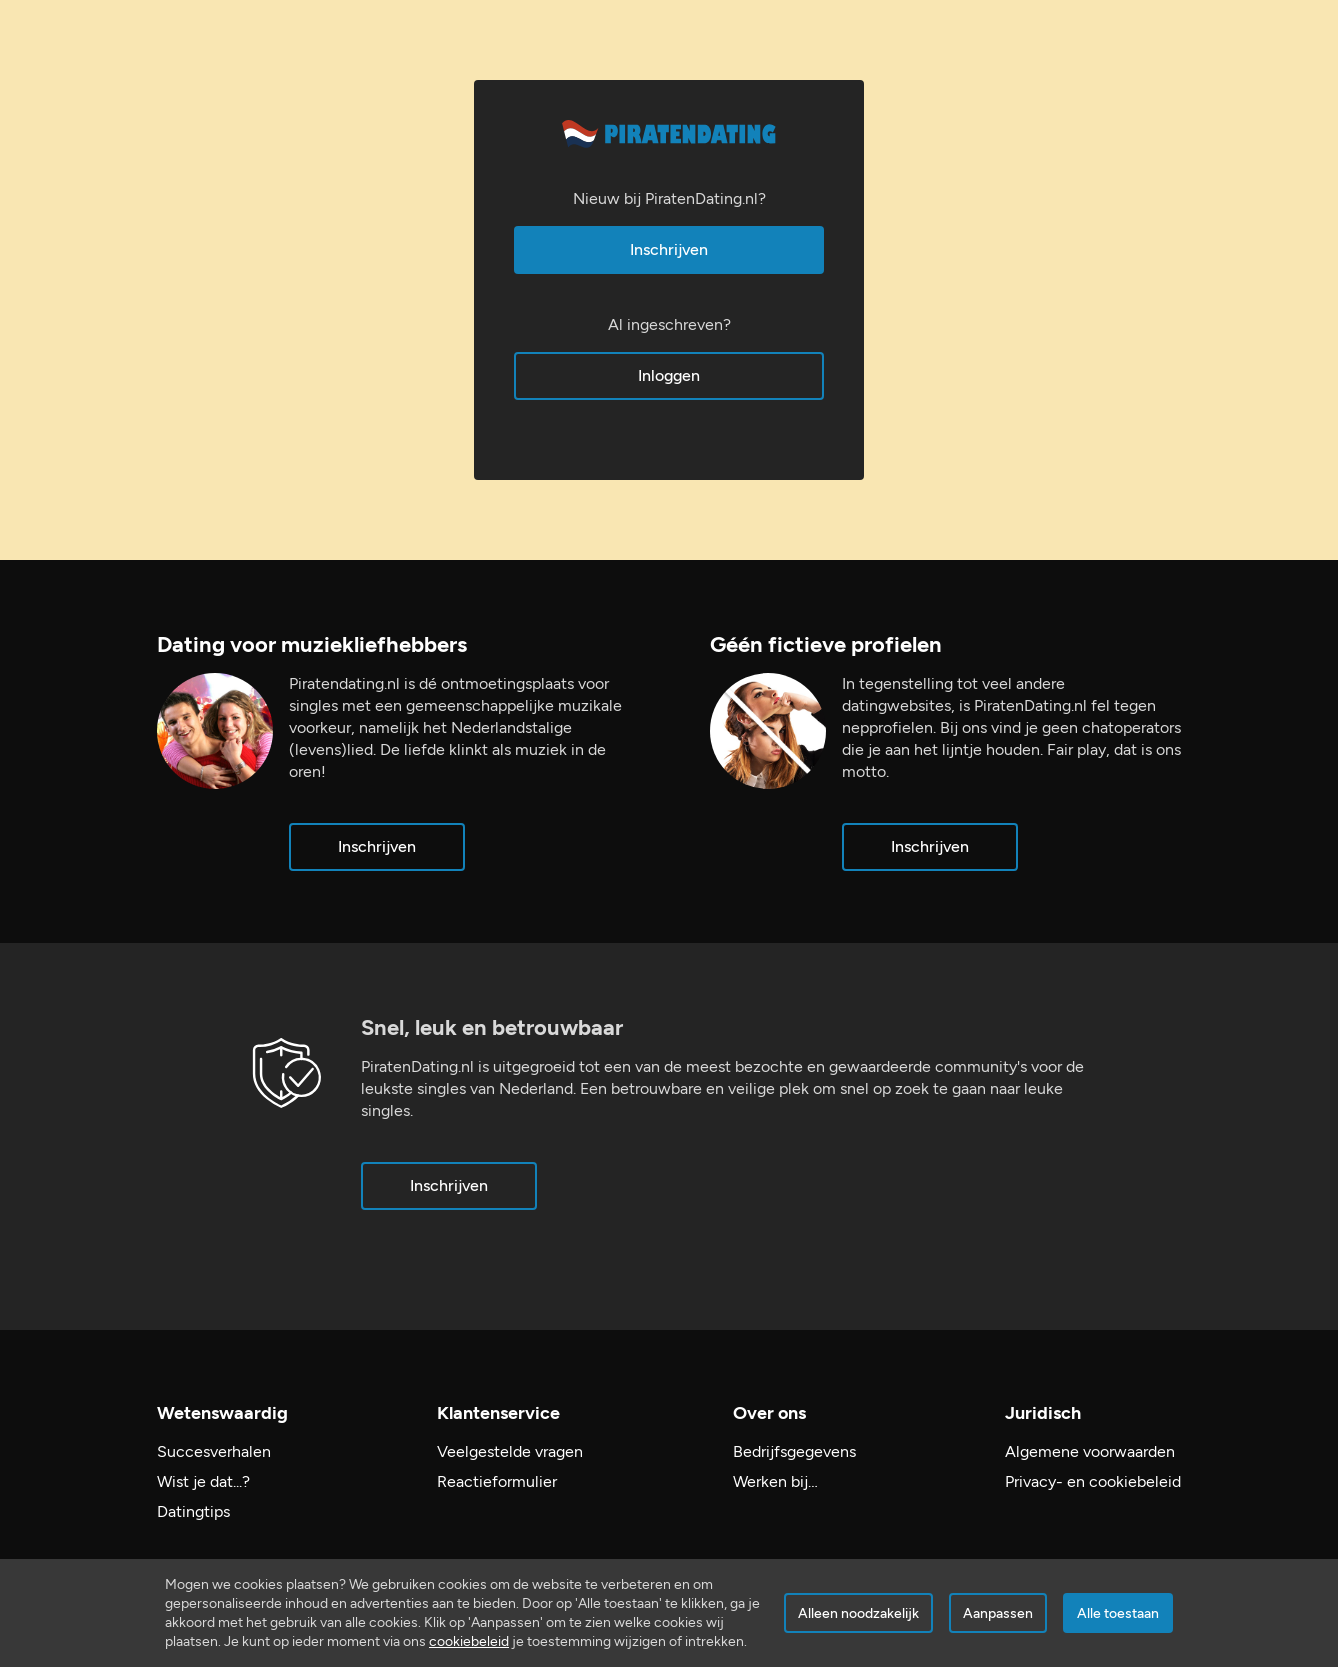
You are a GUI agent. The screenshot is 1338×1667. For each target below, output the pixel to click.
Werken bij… (775, 1481)
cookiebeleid (469, 1641)
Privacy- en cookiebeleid (1093, 1481)
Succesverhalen (214, 1451)
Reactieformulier (497, 1481)
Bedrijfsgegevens (794, 1451)
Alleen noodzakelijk (858, 1613)
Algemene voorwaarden (1090, 1451)
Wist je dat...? (203, 1481)
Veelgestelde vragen (510, 1451)
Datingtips (193, 1511)
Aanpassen (998, 1613)
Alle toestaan (1118, 1613)
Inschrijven (669, 249)
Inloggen (669, 375)
